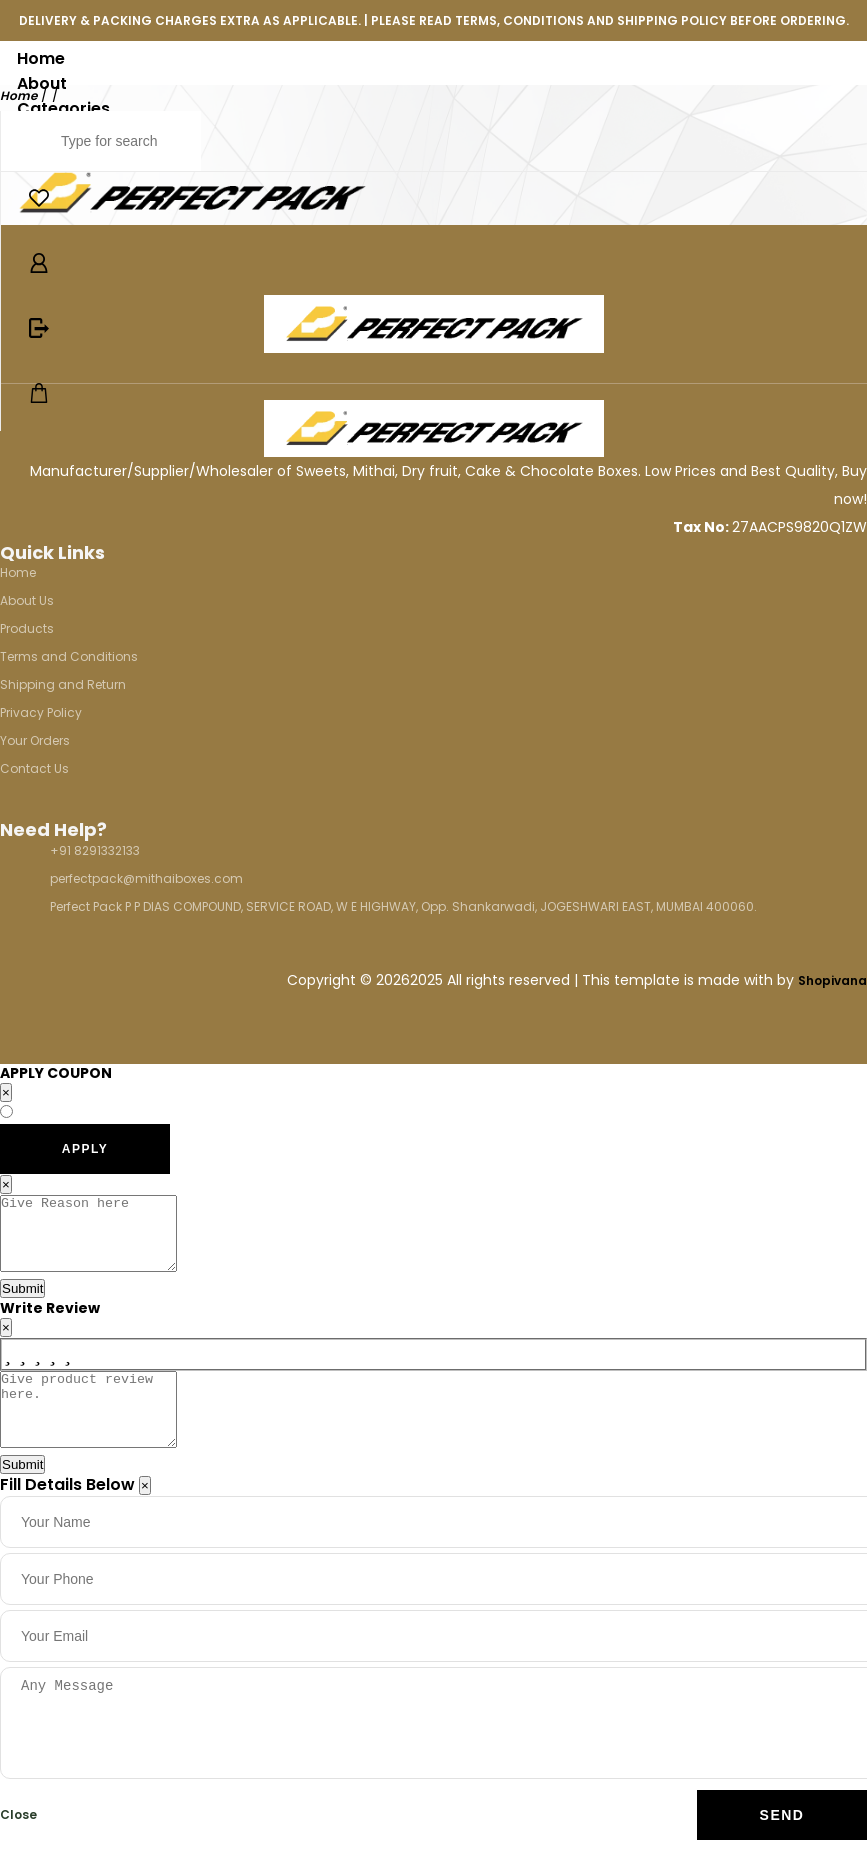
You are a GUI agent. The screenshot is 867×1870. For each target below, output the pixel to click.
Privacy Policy (41, 712)
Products (27, 628)
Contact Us (34, 768)
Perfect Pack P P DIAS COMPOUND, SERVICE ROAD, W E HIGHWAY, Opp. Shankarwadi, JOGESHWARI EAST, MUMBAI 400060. (403, 906)
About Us (27, 600)
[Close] (145, 1515)
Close (18, 1844)
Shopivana (832, 980)
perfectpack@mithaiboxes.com (146, 878)
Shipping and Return (63, 684)
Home (41, 58)
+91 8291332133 (95, 850)
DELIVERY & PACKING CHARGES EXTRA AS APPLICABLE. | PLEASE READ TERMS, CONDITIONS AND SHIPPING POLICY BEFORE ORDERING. (434, 20)
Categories (63, 108)
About (42, 83)
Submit (22, 1303)
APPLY (85, 1149)
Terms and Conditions (69, 656)
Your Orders (35, 740)
